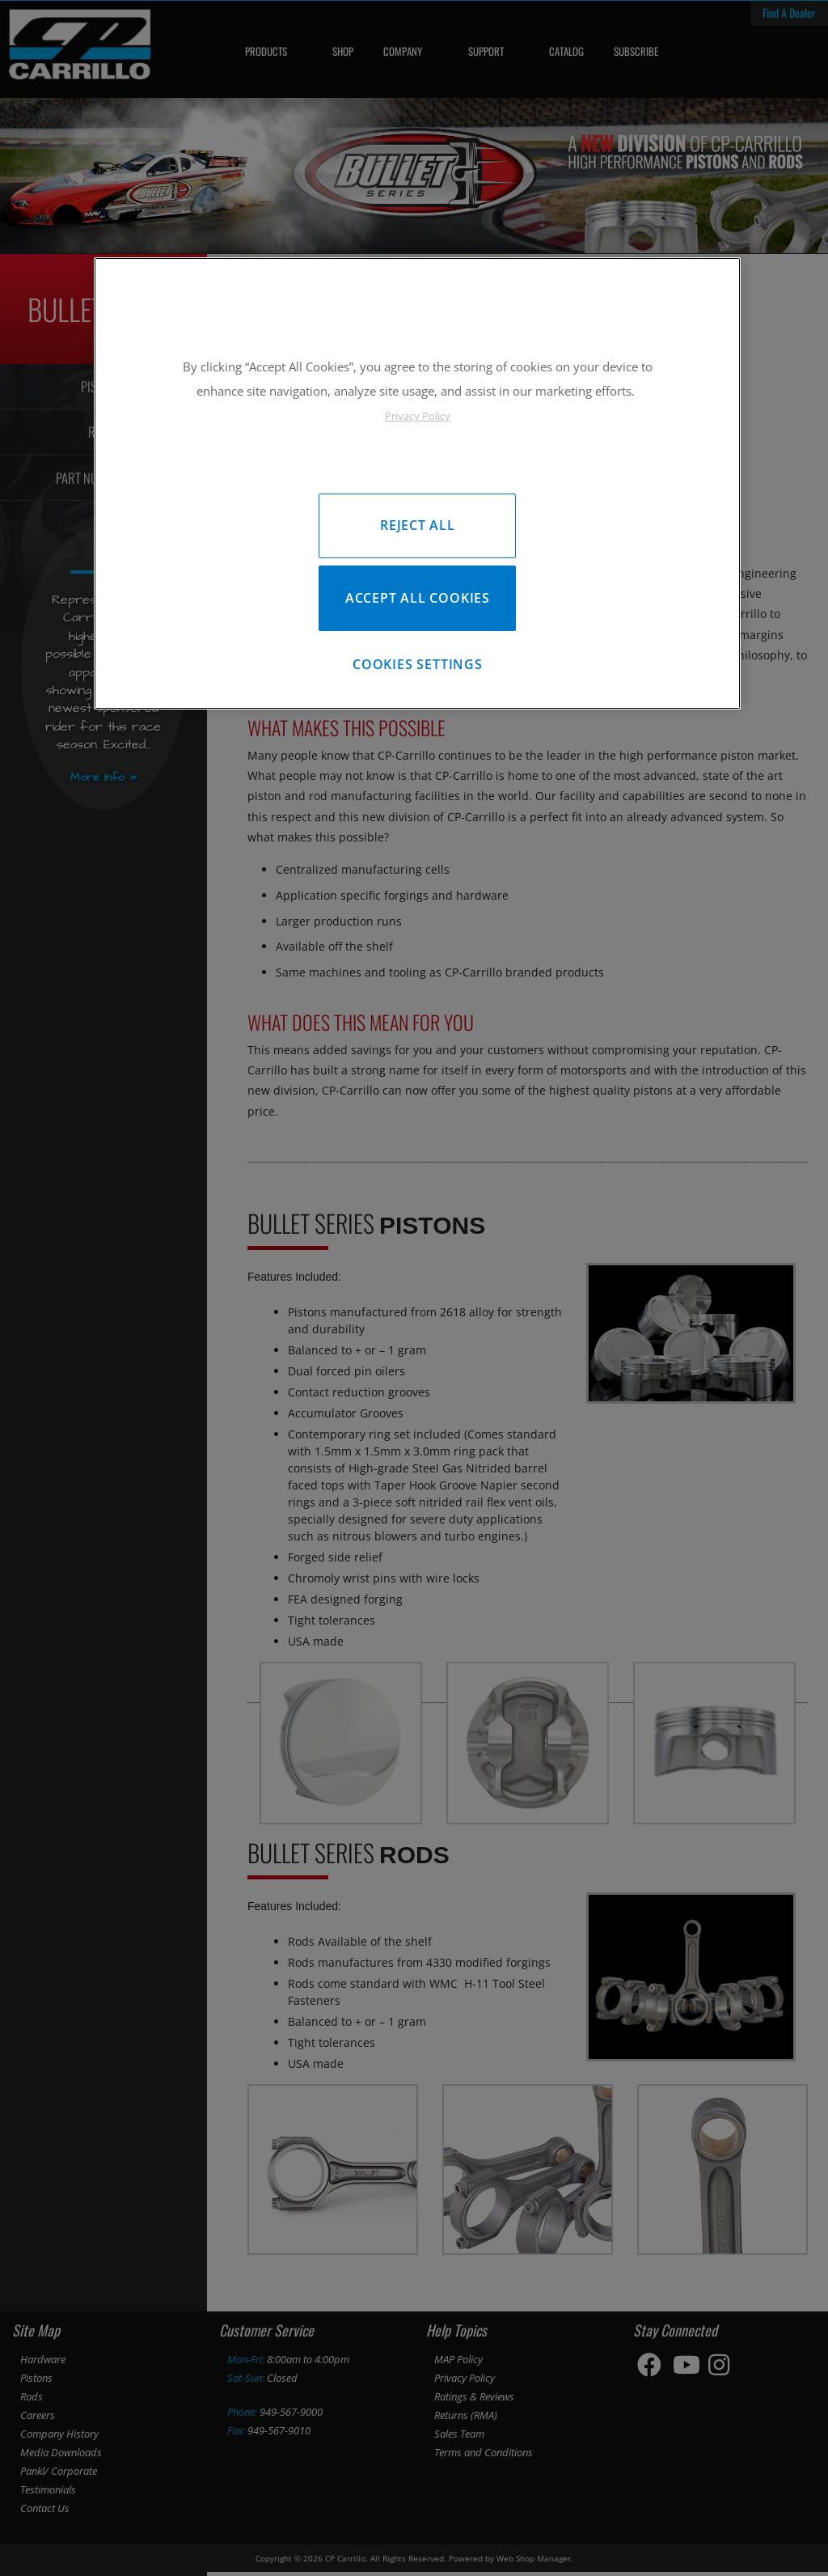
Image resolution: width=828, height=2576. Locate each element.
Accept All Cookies (417, 601)
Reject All (417, 525)
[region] (417, 485)
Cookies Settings (418, 671)
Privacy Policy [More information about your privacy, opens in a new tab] (417, 416)
